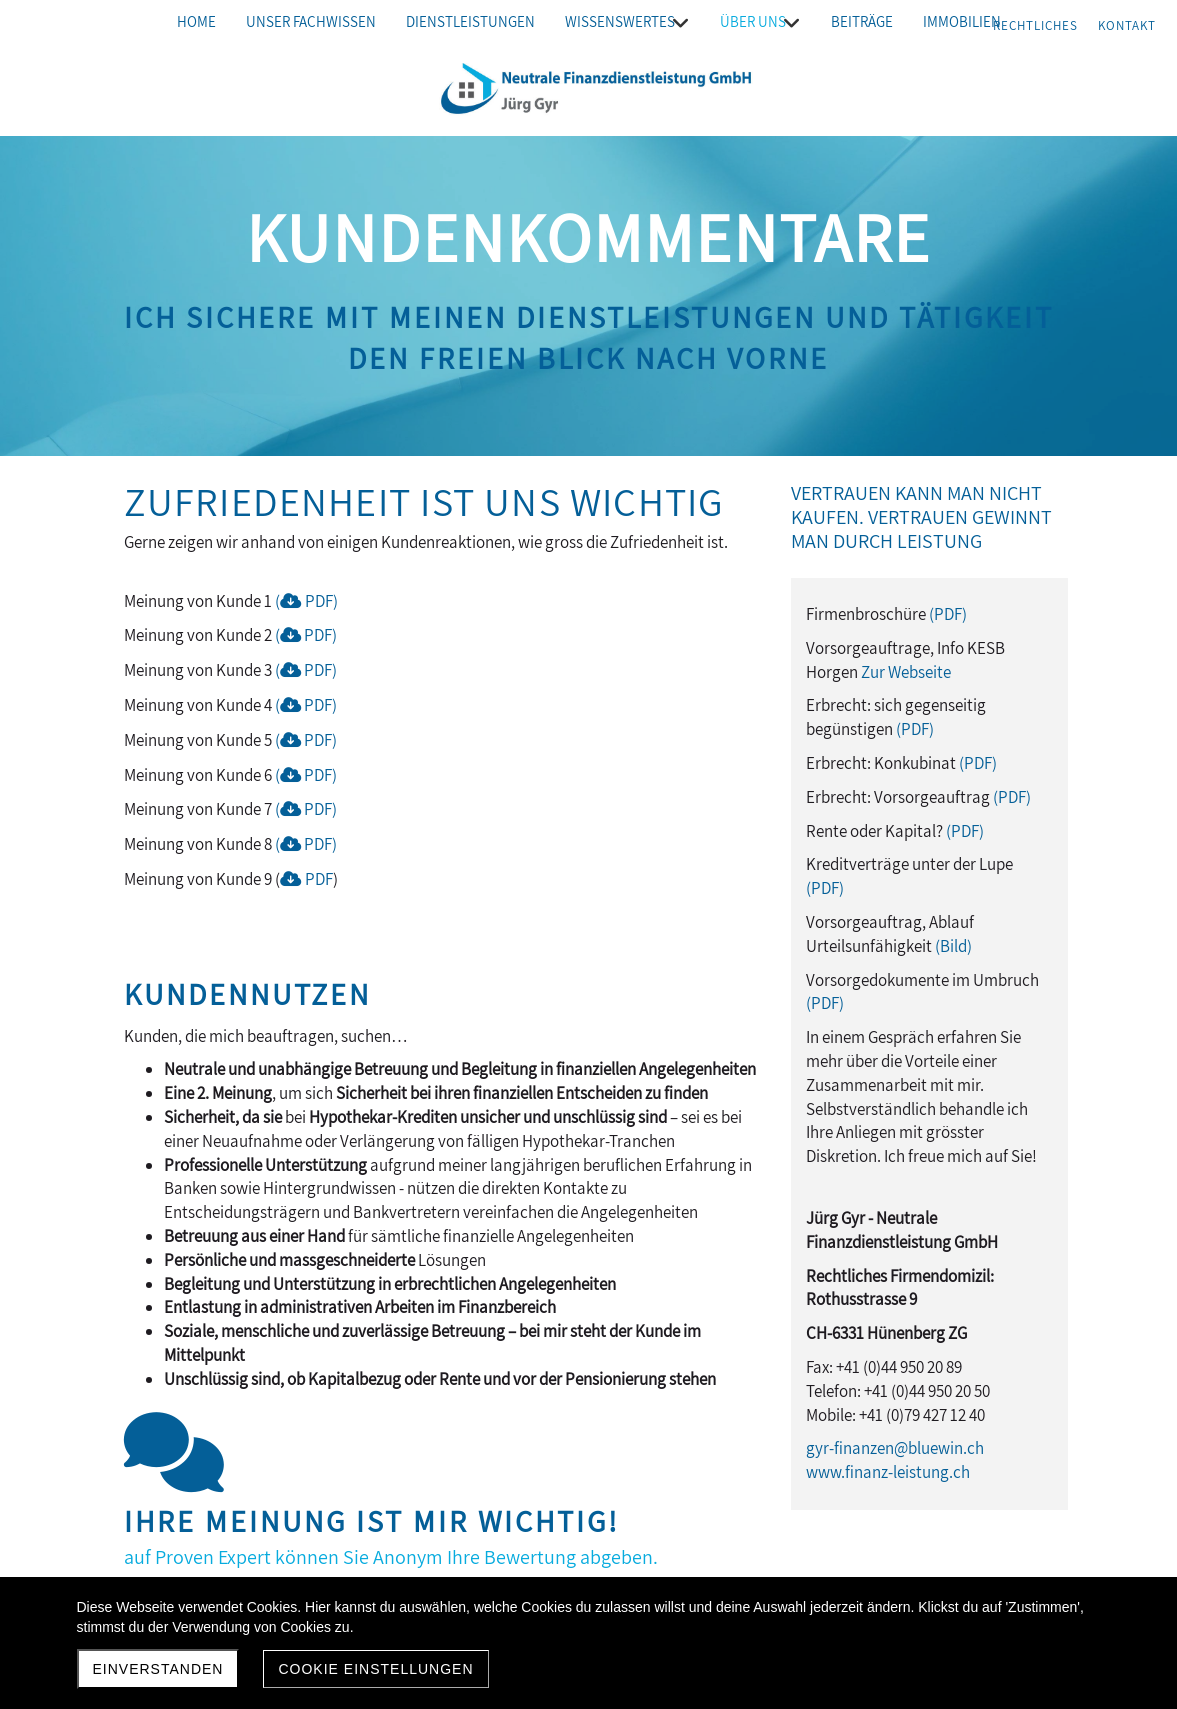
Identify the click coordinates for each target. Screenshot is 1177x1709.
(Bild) (953, 946)
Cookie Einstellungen (375, 1669)
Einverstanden (158, 1669)
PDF (316, 844)
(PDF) (306, 601)
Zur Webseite (906, 672)
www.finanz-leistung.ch (888, 1472)
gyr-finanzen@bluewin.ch (895, 1448)
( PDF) (306, 635)
